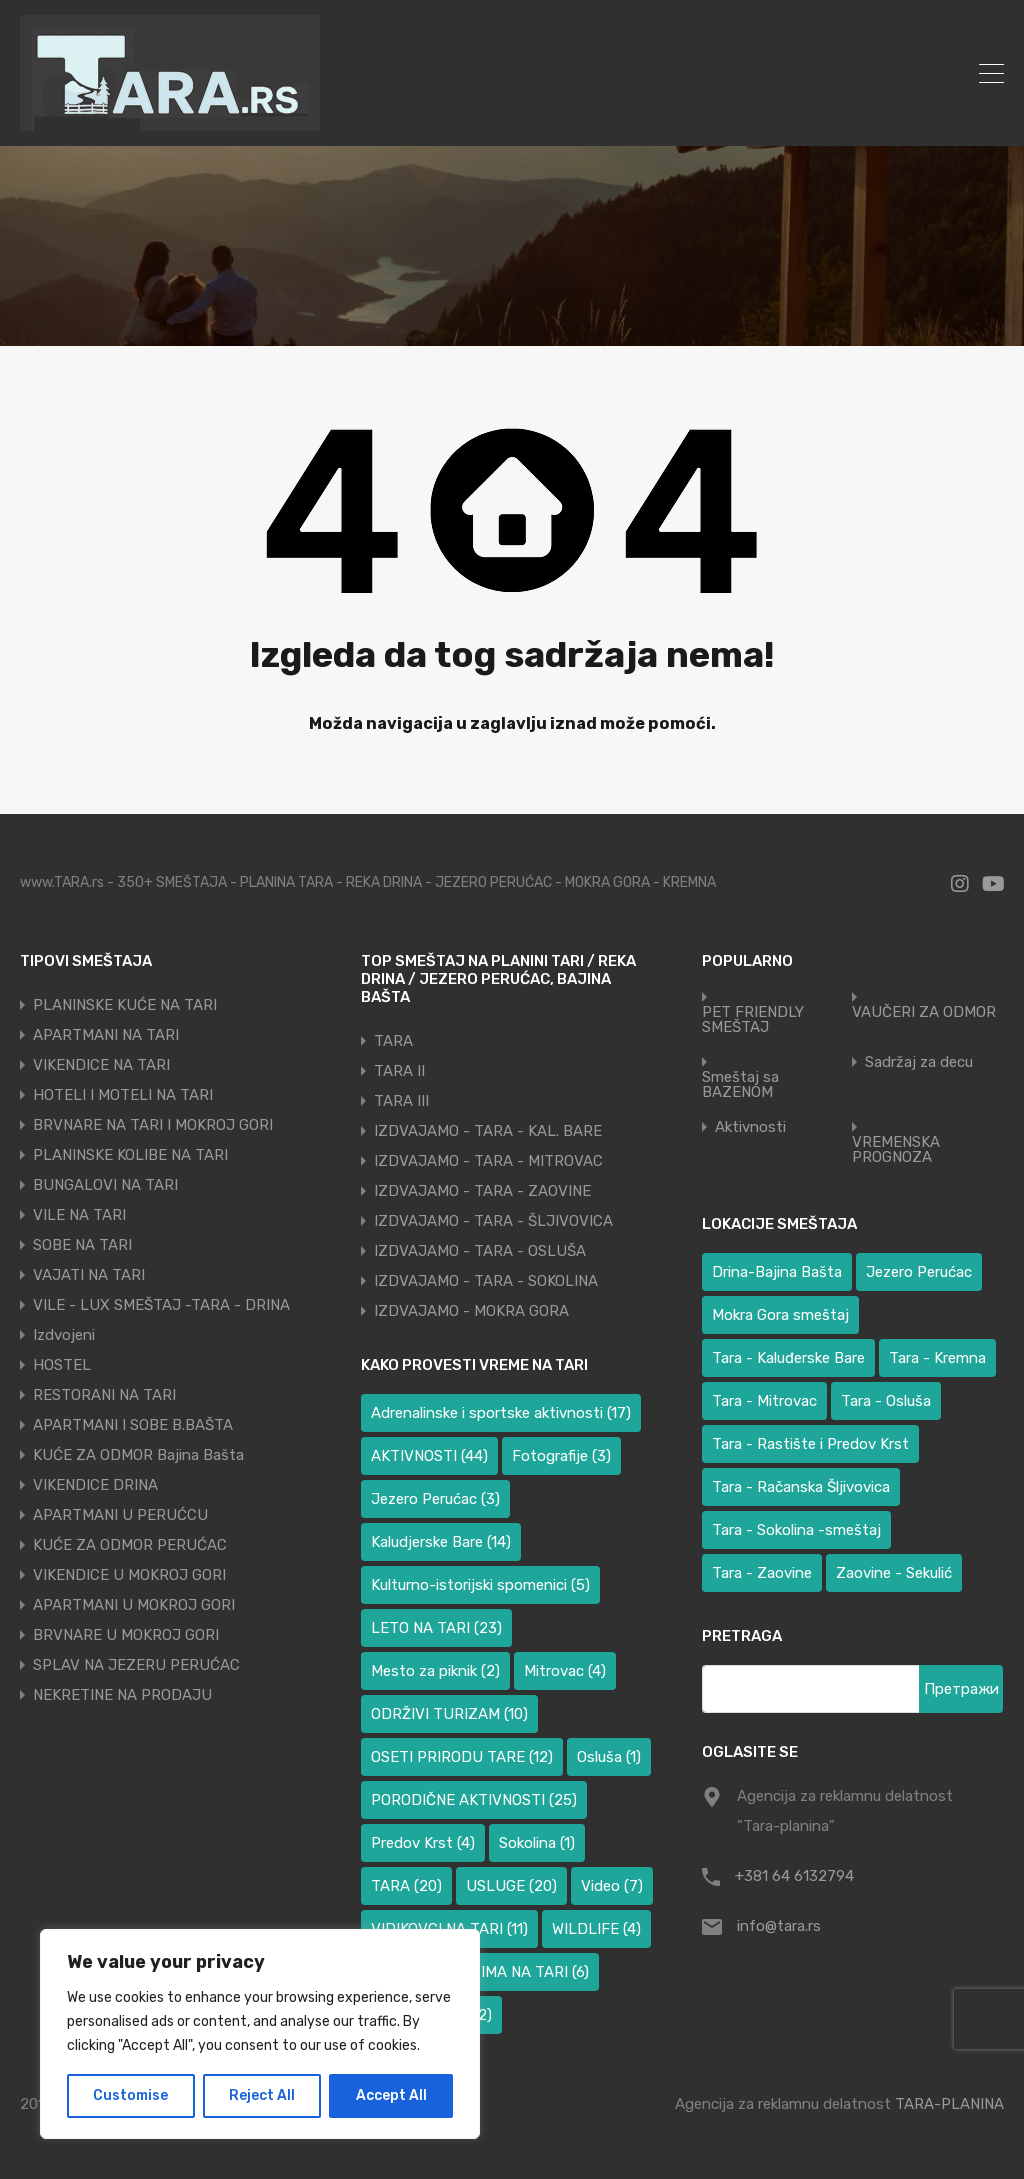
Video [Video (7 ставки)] (612, 1886)
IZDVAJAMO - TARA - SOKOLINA (486, 1281)
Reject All (262, 2095)
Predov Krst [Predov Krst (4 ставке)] (423, 1843)
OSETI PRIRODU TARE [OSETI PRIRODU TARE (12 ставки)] (462, 1757)
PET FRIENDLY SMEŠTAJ (753, 1020)
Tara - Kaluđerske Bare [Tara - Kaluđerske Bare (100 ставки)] (788, 1358)
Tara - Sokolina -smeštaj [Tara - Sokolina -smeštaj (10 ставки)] (796, 1530)
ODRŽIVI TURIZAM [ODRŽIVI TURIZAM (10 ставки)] (449, 1714)
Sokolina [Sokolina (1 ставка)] (537, 1843)
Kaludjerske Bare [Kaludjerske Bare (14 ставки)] (441, 1542)
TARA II (399, 1071)
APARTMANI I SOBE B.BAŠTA (133, 1425)
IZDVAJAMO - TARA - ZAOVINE (482, 1191)
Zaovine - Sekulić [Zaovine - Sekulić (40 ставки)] (894, 1573)
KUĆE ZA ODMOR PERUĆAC (130, 1545)
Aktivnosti (750, 1127)
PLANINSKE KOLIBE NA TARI (130, 1155)
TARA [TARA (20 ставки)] (406, 1886)
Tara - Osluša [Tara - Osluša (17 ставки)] (886, 1401)
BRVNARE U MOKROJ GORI (126, 1635)
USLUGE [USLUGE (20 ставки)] (511, 1886)
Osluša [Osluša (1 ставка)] (609, 1757)
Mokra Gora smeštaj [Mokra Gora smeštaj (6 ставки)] (780, 1315)
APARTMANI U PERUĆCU (120, 1515)
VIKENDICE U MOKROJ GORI (129, 1575)
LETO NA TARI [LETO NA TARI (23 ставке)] (436, 1628)
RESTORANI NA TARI (104, 1395)
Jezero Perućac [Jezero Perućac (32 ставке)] (919, 1272)
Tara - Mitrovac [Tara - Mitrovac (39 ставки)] (764, 1401)
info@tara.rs (779, 1926)
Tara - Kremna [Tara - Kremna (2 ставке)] (937, 1358)
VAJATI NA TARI (89, 1275)
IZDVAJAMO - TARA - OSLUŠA (480, 1251)
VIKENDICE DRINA (95, 1485)
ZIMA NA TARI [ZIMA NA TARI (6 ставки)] (530, 1972)
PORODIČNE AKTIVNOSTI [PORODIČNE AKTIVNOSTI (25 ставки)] (474, 1800)
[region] (260, 2034)
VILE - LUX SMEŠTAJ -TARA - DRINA (161, 1305)
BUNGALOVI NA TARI (105, 1185)
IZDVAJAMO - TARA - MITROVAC (488, 1161)
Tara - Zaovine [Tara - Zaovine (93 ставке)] (762, 1573)
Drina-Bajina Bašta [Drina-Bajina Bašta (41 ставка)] (777, 1272)
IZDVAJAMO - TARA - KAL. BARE (488, 1131)
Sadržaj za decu (919, 1062)
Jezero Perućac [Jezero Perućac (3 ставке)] (435, 1499)
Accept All (391, 2095)
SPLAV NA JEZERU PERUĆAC (136, 1665)
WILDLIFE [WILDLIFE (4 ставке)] (596, 1929)
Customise (130, 2095)
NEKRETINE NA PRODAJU (122, 1695)
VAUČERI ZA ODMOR (924, 1012)
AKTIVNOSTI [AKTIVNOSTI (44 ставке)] (429, 1456)
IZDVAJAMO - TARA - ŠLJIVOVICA (493, 1221)
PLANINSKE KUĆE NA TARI (125, 1005)
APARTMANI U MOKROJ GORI (134, 1605)
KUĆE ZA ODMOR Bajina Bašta (138, 1455)
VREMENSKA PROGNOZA (896, 1150)
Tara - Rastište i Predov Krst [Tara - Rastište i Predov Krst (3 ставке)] (810, 1444)
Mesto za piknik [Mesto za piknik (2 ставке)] (435, 1671)
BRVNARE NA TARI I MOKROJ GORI (153, 1125)
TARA (393, 1041)
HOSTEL (62, 1365)
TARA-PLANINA (949, 2104)
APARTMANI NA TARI (106, 1035)
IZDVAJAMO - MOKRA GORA (471, 1311)
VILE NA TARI (79, 1215)
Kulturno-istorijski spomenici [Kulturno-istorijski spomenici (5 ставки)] (480, 1585)
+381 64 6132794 (794, 1876)
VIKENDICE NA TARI (101, 1065)
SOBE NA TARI (82, 1245)
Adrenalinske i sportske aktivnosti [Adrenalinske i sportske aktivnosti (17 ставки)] (501, 1413)
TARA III (401, 1101)
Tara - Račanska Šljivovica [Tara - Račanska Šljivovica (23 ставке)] (801, 1487)
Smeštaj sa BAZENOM (740, 1085)
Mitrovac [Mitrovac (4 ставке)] (565, 1671)
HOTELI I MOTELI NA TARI (123, 1095)
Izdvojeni (64, 1335)
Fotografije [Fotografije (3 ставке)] (561, 1456)
